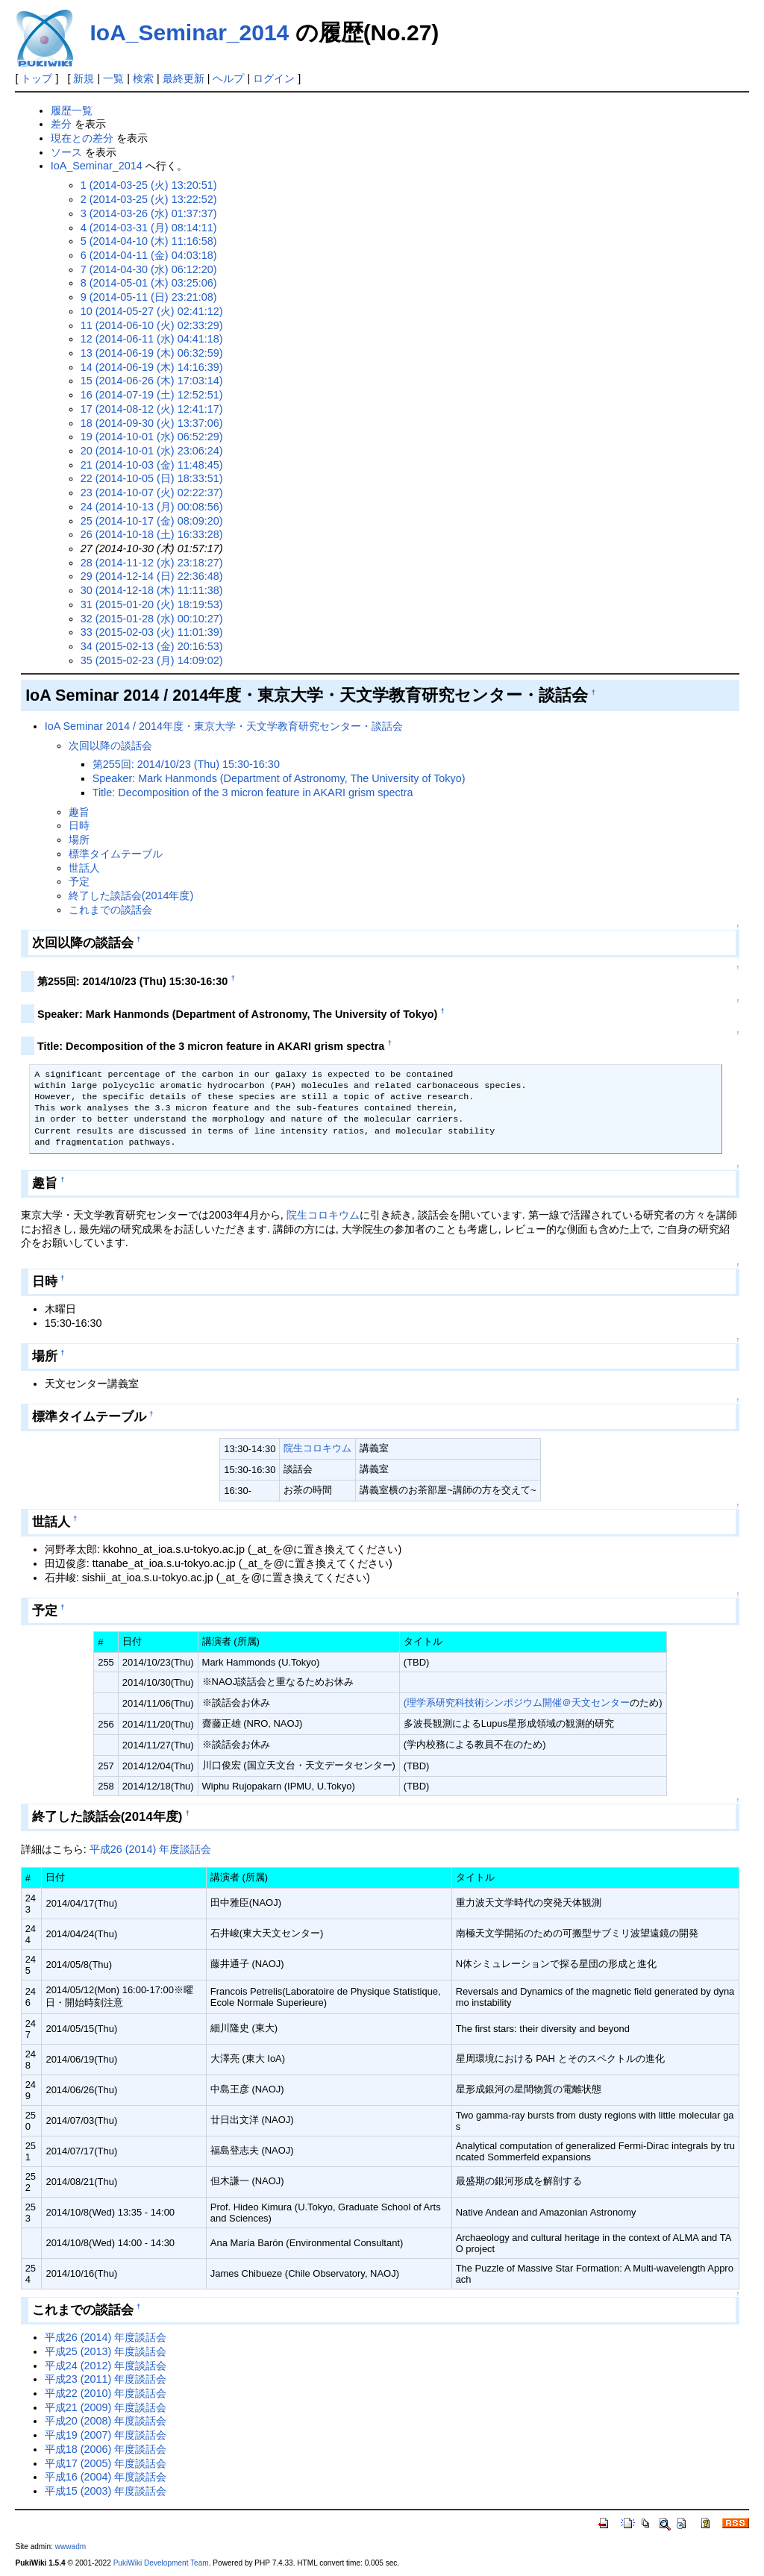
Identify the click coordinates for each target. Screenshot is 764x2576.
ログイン (274, 78)
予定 (79, 881)
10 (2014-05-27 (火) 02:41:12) (152, 311)
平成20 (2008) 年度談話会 (106, 2421)
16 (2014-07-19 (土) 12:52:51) (152, 395)
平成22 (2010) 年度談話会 (106, 2393)
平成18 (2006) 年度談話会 (106, 2449)
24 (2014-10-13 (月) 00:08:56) (152, 507)
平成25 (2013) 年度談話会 (106, 2351)
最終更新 (183, 78)
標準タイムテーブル (116, 854)
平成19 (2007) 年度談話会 (106, 2435)
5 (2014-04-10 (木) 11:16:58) (149, 241)
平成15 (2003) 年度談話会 (106, 2491)
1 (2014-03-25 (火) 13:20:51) (149, 185)
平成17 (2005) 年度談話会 (106, 2463)
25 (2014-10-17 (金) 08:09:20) (152, 521)
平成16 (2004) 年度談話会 (106, 2477)
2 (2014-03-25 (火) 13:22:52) (149, 199)
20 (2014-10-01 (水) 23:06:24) (152, 451)
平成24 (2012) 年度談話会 (106, 2366)
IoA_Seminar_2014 (189, 32)
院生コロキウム (323, 1215)
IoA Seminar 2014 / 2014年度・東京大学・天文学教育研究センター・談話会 (224, 726)
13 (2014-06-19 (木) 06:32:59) (152, 353)
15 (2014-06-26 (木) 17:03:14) (152, 381)
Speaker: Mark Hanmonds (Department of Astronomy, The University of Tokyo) (279, 778)
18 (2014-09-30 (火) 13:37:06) (152, 423)
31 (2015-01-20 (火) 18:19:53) (152, 604)
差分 (61, 124)
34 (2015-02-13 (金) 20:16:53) (152, 646)
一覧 (113, 78)
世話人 (84, 868)
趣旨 (79, 812)
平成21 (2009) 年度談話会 (106, 2407)
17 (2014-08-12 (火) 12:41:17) (152, 409)
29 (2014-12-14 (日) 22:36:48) (152, 576)
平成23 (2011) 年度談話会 (106, 2379)
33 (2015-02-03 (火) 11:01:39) (152, 632)
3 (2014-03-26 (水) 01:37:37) (149, 213)
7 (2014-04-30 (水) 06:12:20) (149, 269)
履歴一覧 (72, 110)
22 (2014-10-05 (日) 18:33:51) (152, 478)
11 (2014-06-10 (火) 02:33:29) (152, 325)
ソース (66, 152)
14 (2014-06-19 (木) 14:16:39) (152, 367)
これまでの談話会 (110, 910)
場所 (79, 839)
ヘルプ (228, 78)
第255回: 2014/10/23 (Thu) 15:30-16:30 (186, 764)
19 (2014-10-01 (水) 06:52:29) (152, 437)
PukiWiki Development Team (161, 2563)
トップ (36, 78)
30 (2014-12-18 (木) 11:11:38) (152, 590)
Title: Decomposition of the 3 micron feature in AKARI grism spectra (253, 792)
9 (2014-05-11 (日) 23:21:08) (149, 297)
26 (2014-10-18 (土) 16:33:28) (152, 534)
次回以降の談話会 (110, 745)
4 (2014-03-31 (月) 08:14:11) (149, 228)
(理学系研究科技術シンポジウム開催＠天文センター (517, 1702)
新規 (83, 78)
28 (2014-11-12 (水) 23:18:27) (152, 563)
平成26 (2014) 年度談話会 (151, 1849)
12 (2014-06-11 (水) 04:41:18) (152, 339)
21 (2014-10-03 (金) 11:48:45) (152, 465)
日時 (79, 825)
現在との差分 (82, 138)
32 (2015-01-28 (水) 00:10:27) (152, 619)
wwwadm (70, 2546)
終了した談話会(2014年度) (131, 895)
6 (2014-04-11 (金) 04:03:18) (149, 255)
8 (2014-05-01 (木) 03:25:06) (149, 283)
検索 (143, 78)
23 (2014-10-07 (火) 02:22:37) (152, 492)
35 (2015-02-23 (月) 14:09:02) (152, 660)
